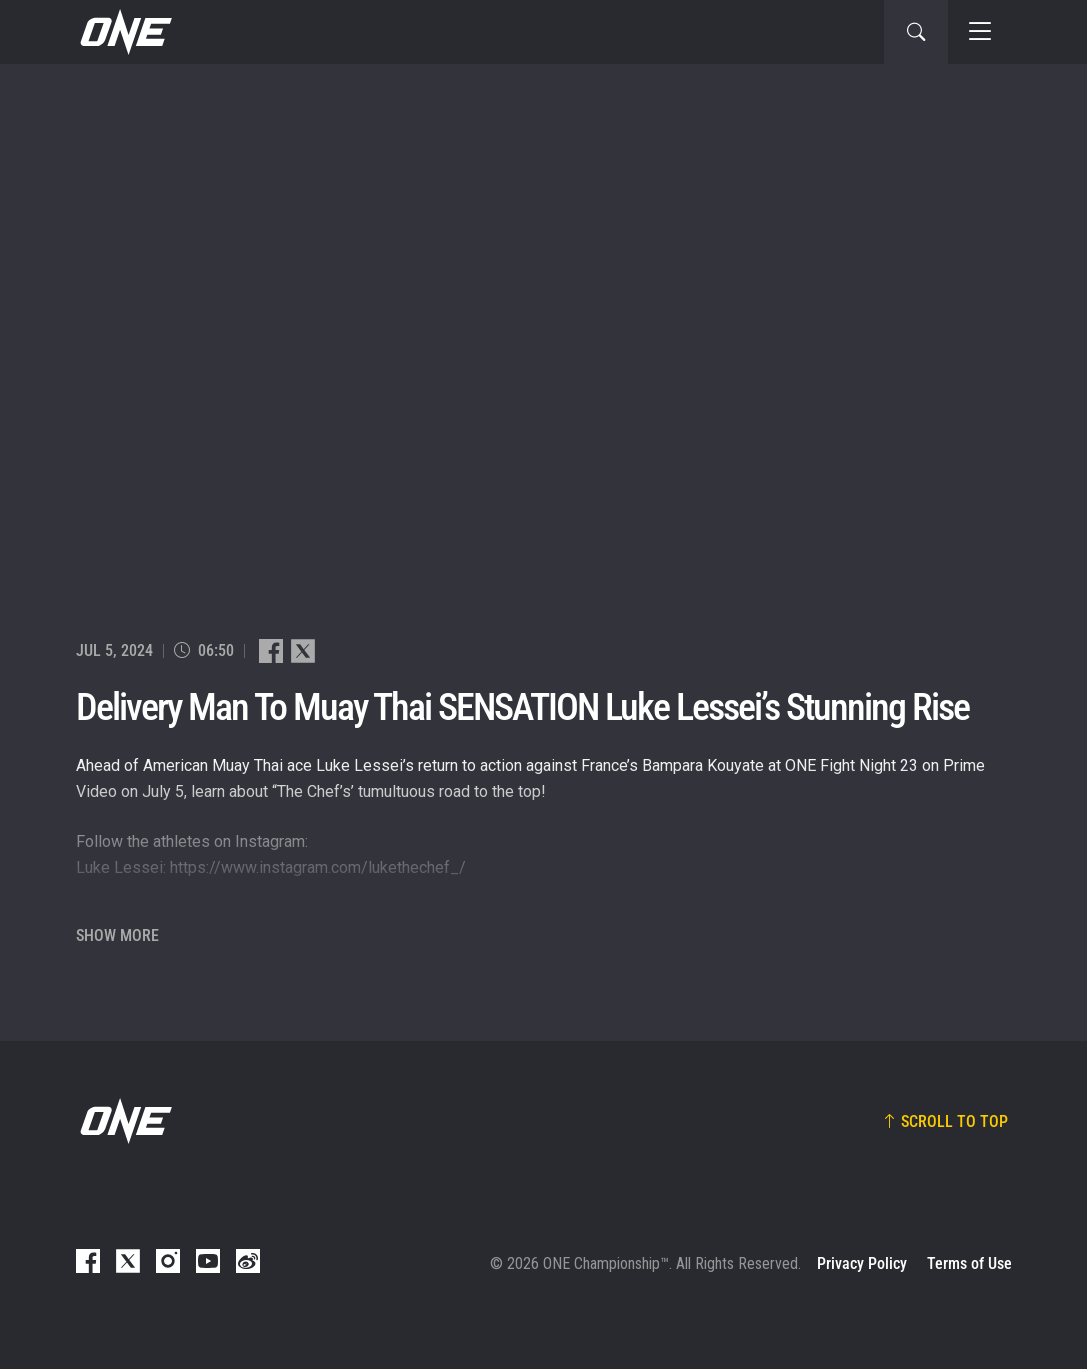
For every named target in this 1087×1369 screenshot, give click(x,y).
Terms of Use (969, 1263)
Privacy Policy (862, 1263)
